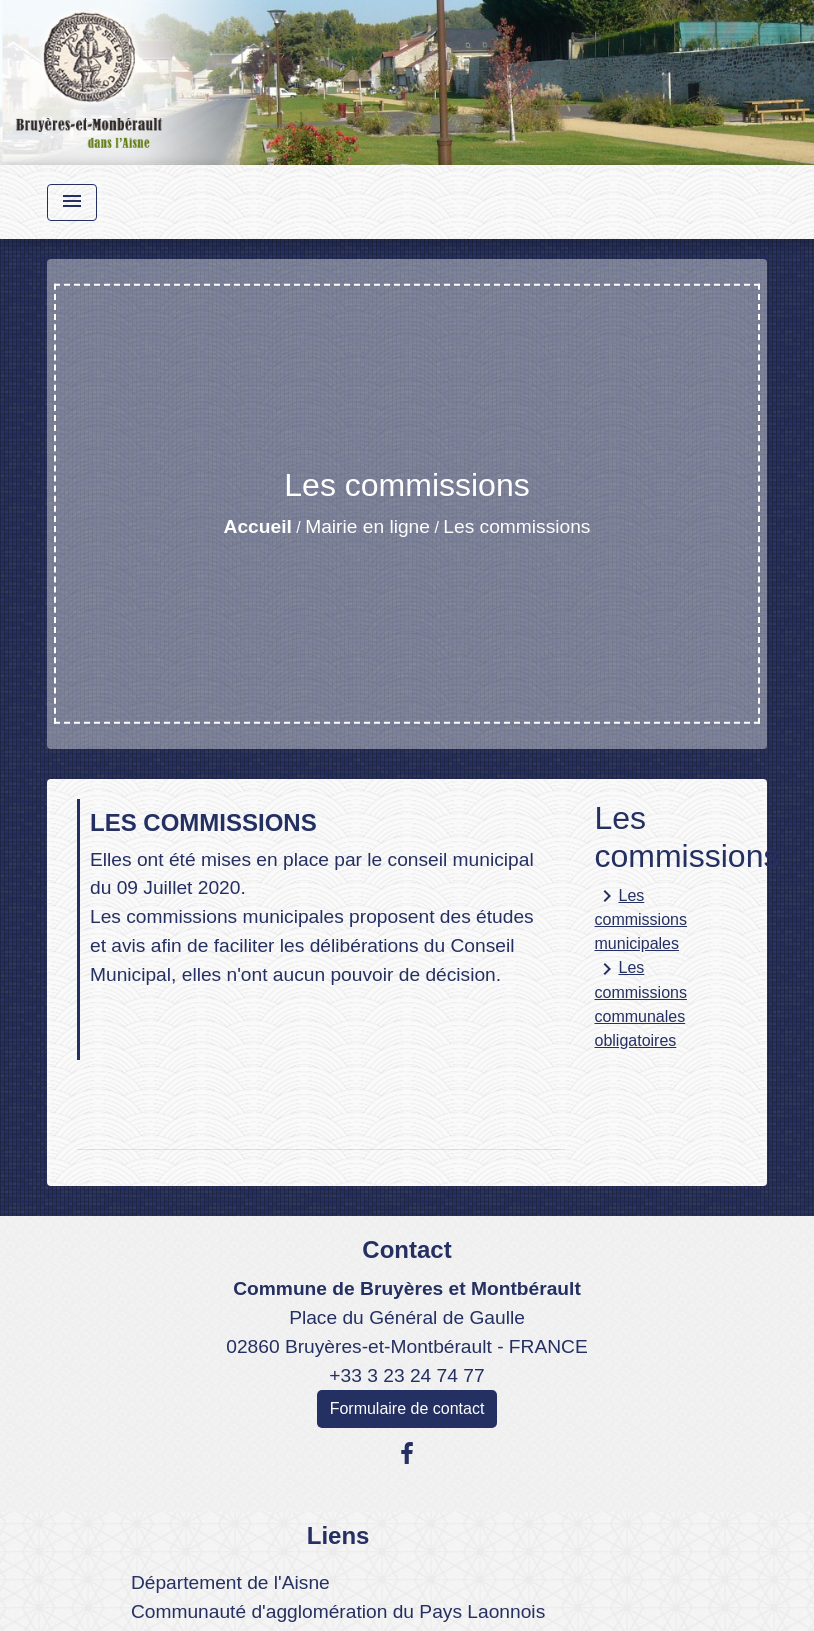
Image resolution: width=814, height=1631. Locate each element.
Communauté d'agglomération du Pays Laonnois (338, 1611)
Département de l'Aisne (230, 1582)
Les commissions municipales (641, 918)
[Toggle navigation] (72, 202)
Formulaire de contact (407, 1408)
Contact (406, 1249)
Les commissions (516, 526)
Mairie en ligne (367, 526)
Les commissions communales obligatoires (641, 1003)
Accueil (258, 526)
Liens (338, 1535)
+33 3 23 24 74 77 (406, 1375)
